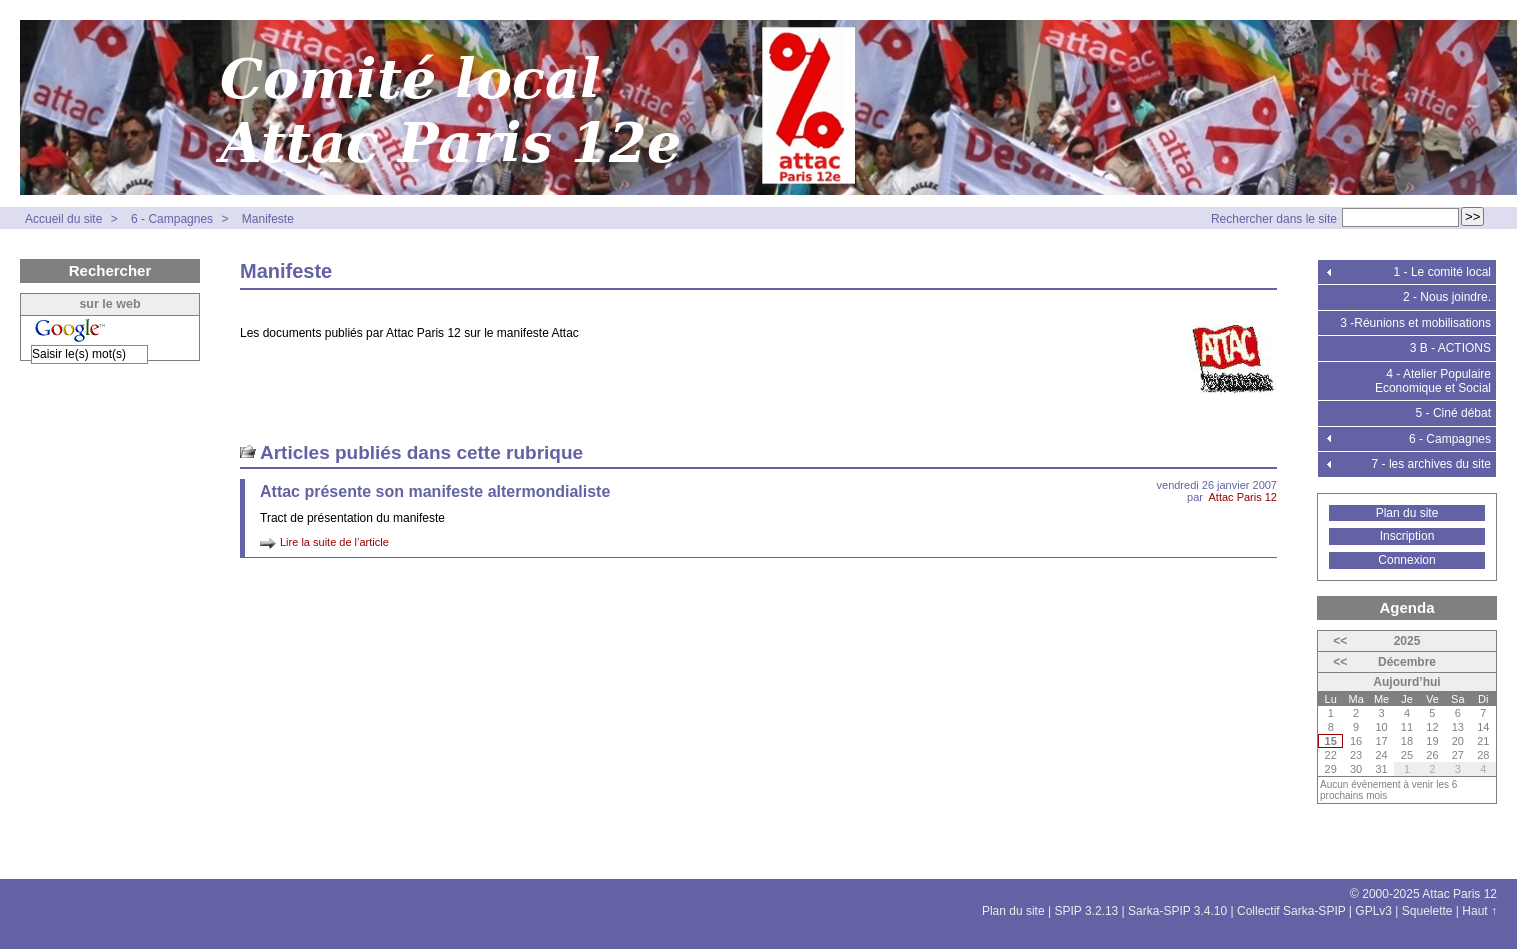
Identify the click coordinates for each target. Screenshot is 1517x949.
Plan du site (1407, 513)
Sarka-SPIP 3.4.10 (1177, 911)
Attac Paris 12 (1243, 497)
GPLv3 (1373, 911)
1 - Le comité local (1442, 272)
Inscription (1407, 536)
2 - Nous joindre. (1447, 297)
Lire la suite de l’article (334, 542)
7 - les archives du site (1431, 464)
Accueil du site (63, 219)
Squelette (1427, 911)
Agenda (1406, 607)
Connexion (1406, 560)
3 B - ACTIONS (1450, 348)
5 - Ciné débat (1453, 413)
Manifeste (268, 219)
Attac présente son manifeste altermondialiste (435, 491)
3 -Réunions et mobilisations (1415, 323)
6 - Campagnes (172, 219)
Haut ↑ (1479, 911)
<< (1340, 641)
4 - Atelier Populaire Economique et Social (1433, 381)
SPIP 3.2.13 (1086, 911)
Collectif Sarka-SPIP (1291, 911)
